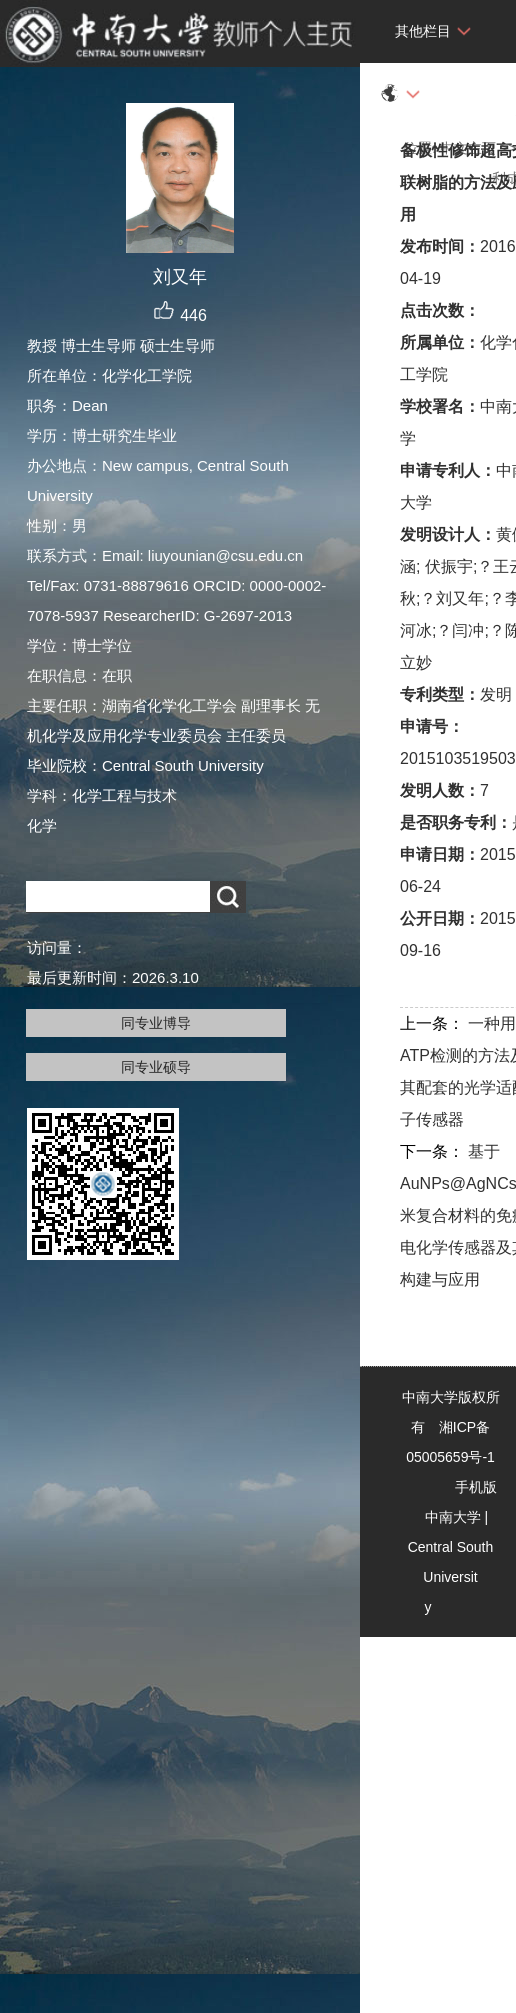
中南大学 (453, 1517)
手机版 (476, 1487)
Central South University (451, 1577)
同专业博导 (156, 1023)
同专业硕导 (156, 1067)
